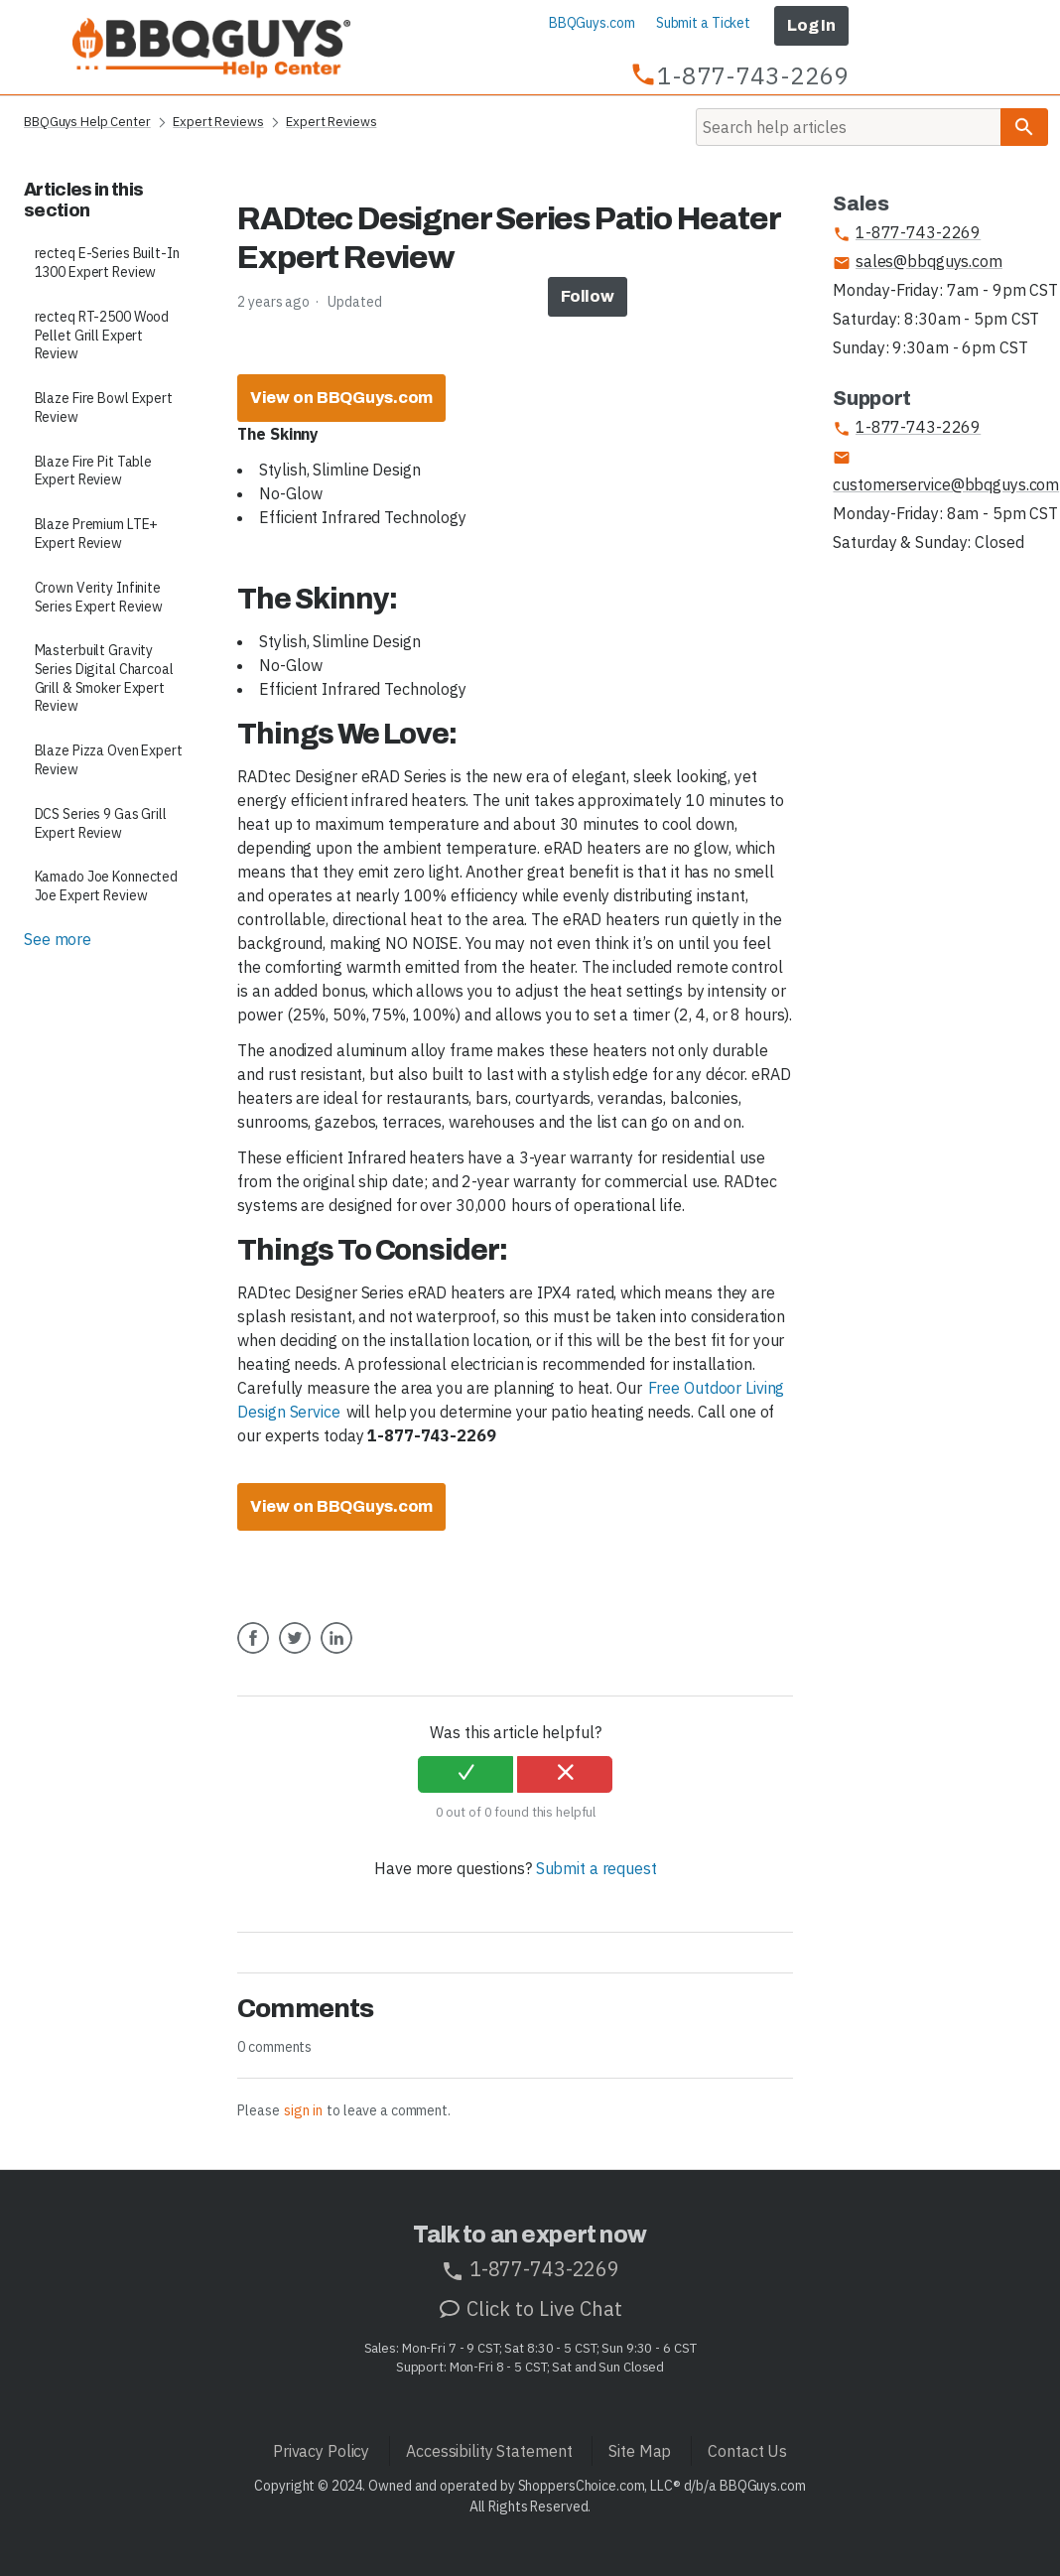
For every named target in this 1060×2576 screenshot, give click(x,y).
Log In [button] (811, 25)
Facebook (253, 1653)
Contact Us (747, 2451)
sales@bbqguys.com (917, 261)
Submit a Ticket (703, 23)
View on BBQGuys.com (342, 397)
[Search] (848, 127)
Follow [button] (587, 296)
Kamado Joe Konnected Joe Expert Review (107, 886)
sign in (303, 2110)
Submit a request (596, 1868)
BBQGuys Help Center (87, 121)
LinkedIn (336, 1653)
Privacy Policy (321, 2451)
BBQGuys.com (592, 23)
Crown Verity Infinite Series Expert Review (99, 597)
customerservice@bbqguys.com (946, 471)
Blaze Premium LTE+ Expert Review (97, 533)
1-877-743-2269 (907, 232)
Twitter (295, 1653)
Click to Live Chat (530, 2308)
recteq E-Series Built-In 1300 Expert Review (107, 262)
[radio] (465, 1775)
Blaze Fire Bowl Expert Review (104, 407)
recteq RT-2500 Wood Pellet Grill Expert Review (102, 335)
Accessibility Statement (489, 2451)
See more (57, 939)
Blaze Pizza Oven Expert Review (109, 760)
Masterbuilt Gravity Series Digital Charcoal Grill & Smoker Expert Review (104, 678)
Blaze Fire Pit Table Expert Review (94, 471)
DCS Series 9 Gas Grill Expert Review (101, 823)
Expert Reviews (218, 121)
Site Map (639, 2451)
